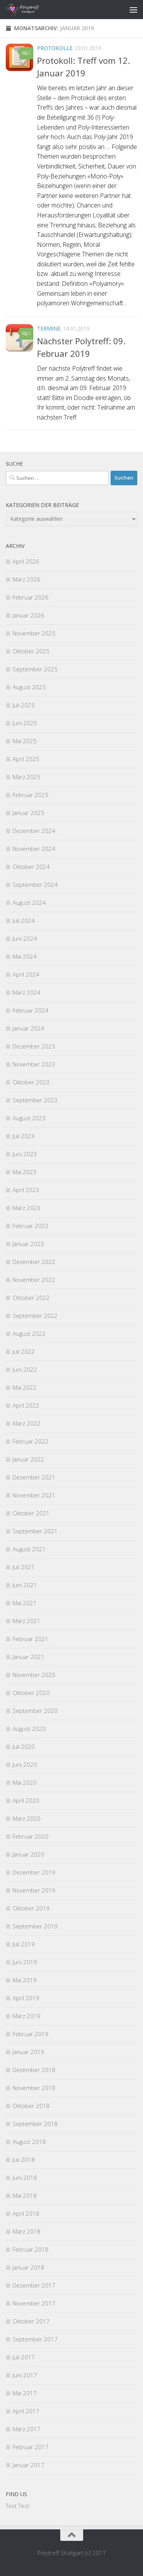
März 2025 (26, 777)
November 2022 (34, 1279)
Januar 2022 (28, 1459)
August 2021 (29, 1549)
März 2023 (26, 1208)
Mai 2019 (25, 1980)
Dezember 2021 (34, 1477)
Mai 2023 (25, 1172)
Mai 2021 (25, 1603)
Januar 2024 (28, 1028)
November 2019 (34, 1890)
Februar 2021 (30, 1639)
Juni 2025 (25, 723)
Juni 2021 (25, 1585)
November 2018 (34, 2088)
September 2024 (35, 884)
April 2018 (26, 2213)
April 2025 (26, 759)
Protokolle (54, 48)
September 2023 (35, 1100)
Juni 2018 (25, 2177)
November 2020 (34, 1674)
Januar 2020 (28, 1854)
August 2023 (29, 1118)
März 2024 (26, 992)
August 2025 (29, 687)
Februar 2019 (30, 2034)
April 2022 (26, 1405)
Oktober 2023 (31, 1082)
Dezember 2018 (34, 2070)
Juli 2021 (24, 1567)
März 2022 (26, 1423)
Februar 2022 (30, 1441)
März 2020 (26, 1818)
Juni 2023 (25, 1154)
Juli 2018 (24, 2159)
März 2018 (26, 2231)
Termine (49, 328)
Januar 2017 (28, 2465)
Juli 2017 (24, 2357)
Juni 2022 (25, 1369)
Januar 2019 (28, 2052)
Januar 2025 (28, 813)
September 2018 (35, 2123)
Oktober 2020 (31, 1692)
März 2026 (26, 579)
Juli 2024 (24, 920)
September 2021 (35, 1531)
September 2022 (35, 1315)
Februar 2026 (30, 597)
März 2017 (26, 2429)
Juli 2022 (24, 1351)
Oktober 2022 (31, 1297)
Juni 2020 (25, 1764)
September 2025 (35, 669)
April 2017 (26, 2411)
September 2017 (35, 2339)
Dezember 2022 (34, 1261)
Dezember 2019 (34, 1872)
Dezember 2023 (34, 1046)
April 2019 (26, 1998)
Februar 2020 (30, 1836)
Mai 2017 (25, 2393)
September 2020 (35, 1710)
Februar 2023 (30, 1226)
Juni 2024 (25, 938)
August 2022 (29, 1333)
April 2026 (26, 561)
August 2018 (29, 2141)
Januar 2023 (28, 1243)
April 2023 (26, 1190)
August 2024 (29, 902)
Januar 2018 (28, 2267)
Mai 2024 (25, 956)
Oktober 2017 (31, 2321)
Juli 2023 (24, 1136)
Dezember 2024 (34, 830)
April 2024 (26, 974)
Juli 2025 (24, 705)
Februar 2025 (30, 795)
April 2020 (26, 1800)
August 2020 (29, 1728)
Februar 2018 (30, 2249)
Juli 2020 (24, 1746)
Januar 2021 (28, 1657)
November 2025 (34, 633)
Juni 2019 (25, 1962)
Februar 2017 (30, 2447)
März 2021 (26, 1621)
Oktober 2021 (31, 1513)
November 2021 (34, 1495)
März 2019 (26, 2016)
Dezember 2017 (34, 2285)
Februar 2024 (30, 1010)
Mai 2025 (25, 741)
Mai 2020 (25, 1782)
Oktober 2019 (31, 1908)
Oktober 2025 (31, 651)
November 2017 (34, 2303)
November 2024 (34, 848)
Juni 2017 (25, 2375)
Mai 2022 (25, 1387)
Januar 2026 (28, 615)
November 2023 (34, 1064)
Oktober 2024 (31, 866)
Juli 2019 (24, 1944)
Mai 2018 (25, 2195)
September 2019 (35, 1926)
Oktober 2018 (31, 2105)
